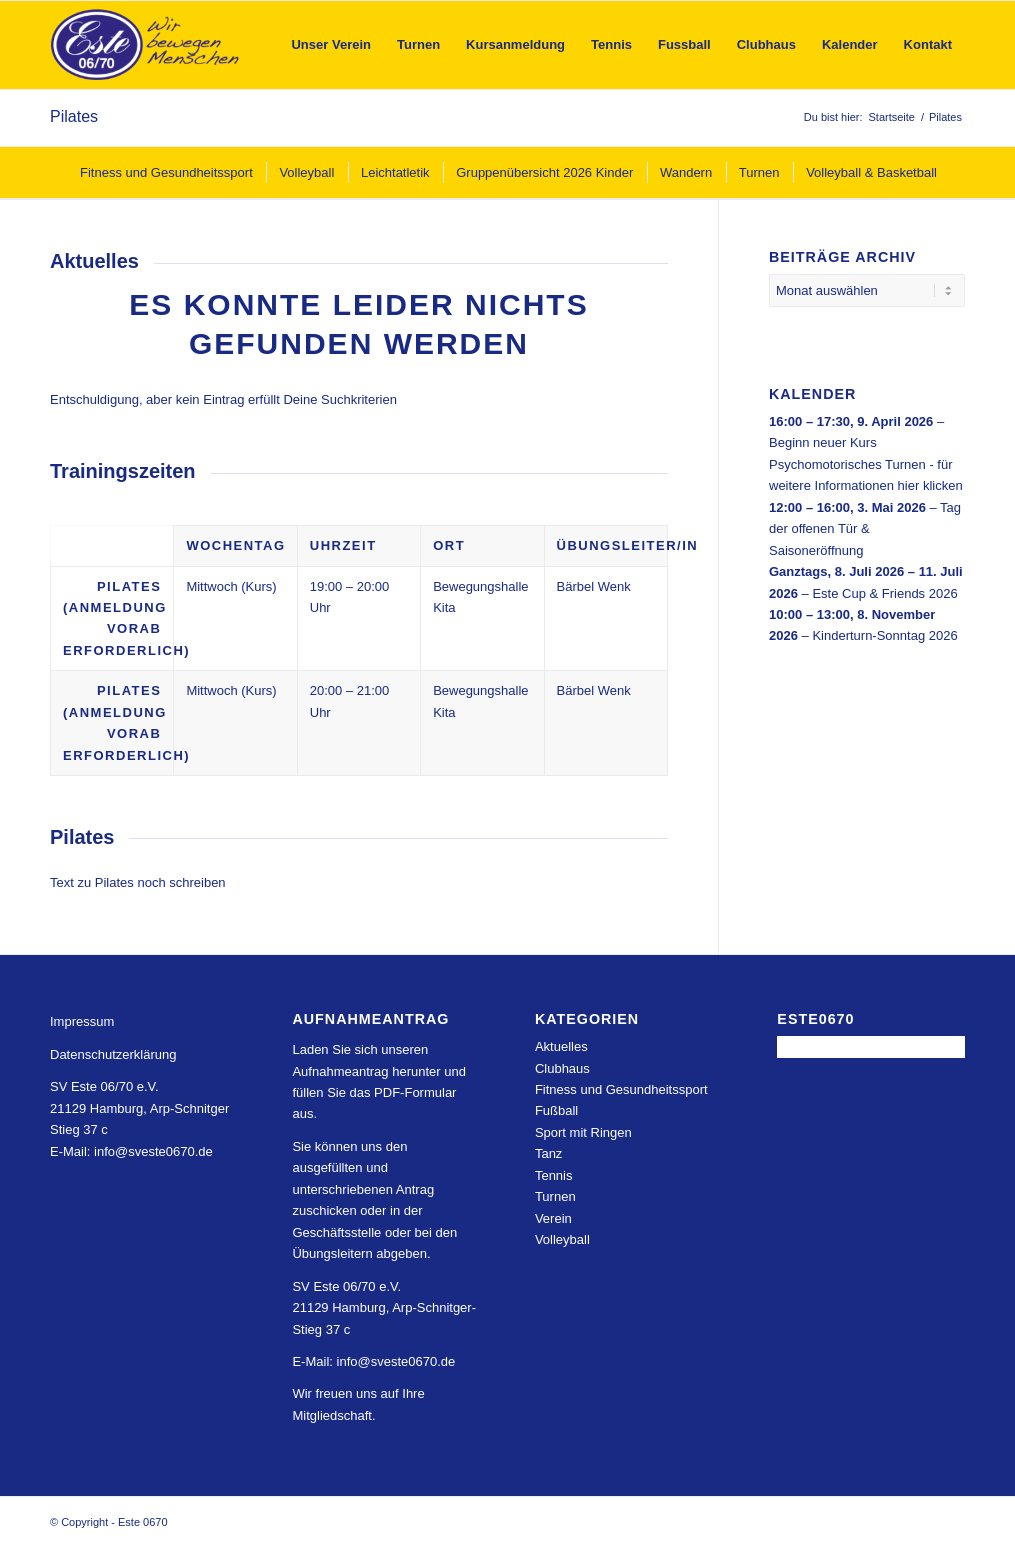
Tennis (554, 1175)
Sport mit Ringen (583, 1132)
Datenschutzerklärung (113, 1054)
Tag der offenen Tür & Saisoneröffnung (865, 528)
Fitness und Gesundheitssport (621, 1089)
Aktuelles (561, 1046)
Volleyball (562, 1239)
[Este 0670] (145, 45)
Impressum (82, 1021)
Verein (553, 1218)
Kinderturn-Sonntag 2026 (884, 635)
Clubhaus (562, 1068)
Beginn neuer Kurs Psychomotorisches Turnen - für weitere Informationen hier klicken (866, 464)
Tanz (548, 1153)
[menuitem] (331, 45)
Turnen (555, 1196)
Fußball (556, 1110)
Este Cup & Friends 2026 (884, 592)
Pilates (74, 116)
